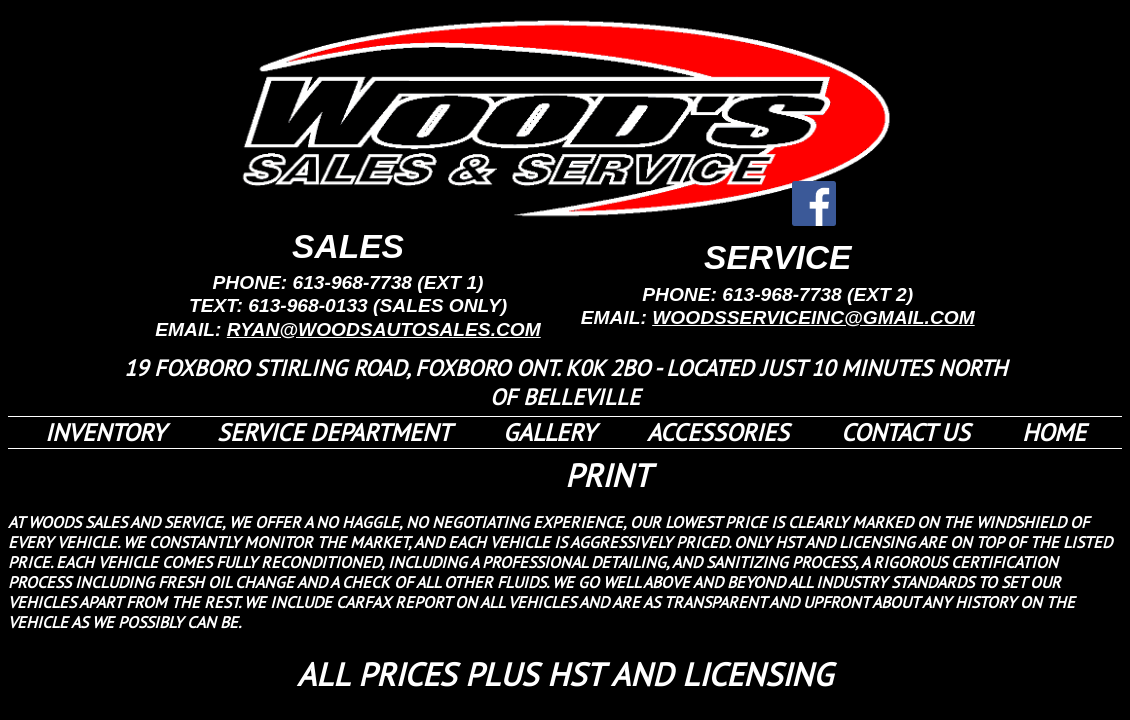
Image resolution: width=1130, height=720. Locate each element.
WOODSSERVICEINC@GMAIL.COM (813, 317)
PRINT (608, 475)
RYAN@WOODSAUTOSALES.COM (384, 329)
